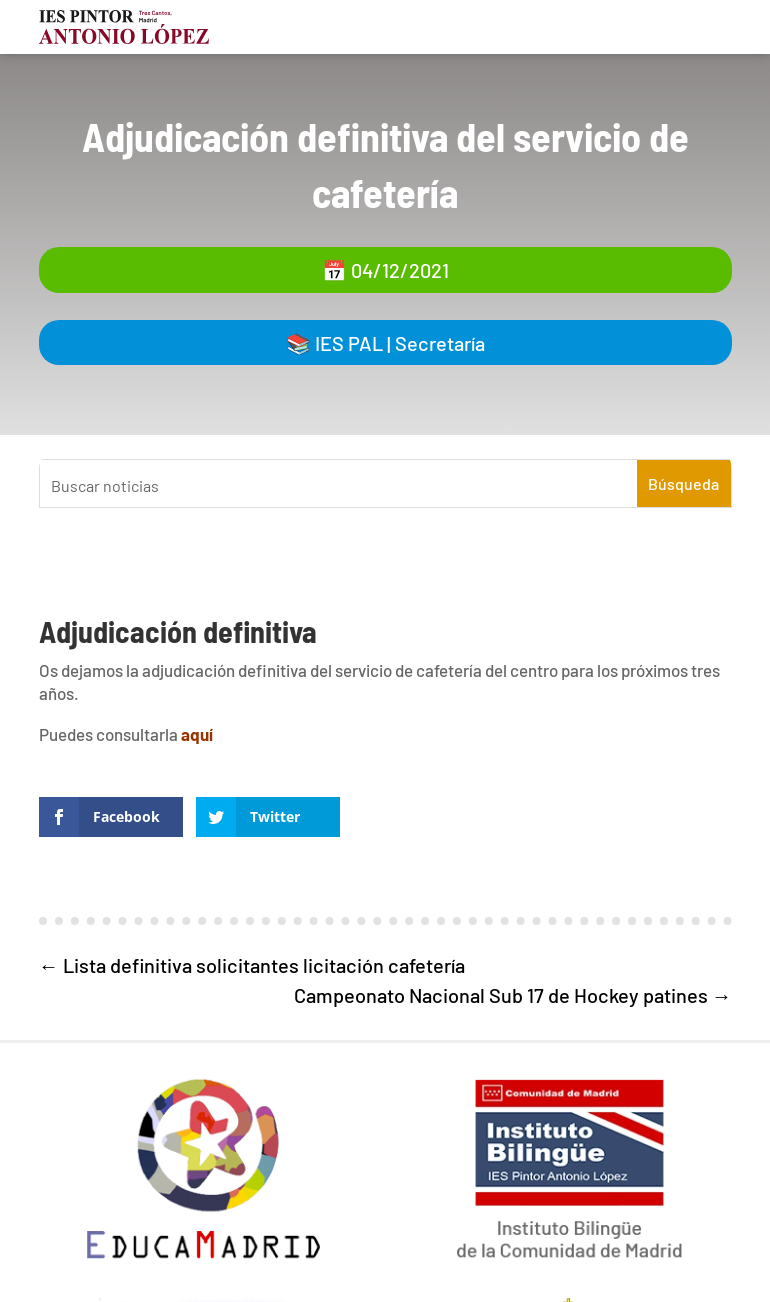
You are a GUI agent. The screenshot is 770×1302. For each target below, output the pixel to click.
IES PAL (349, 343)
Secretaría (440, 343)
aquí (197, 734)
